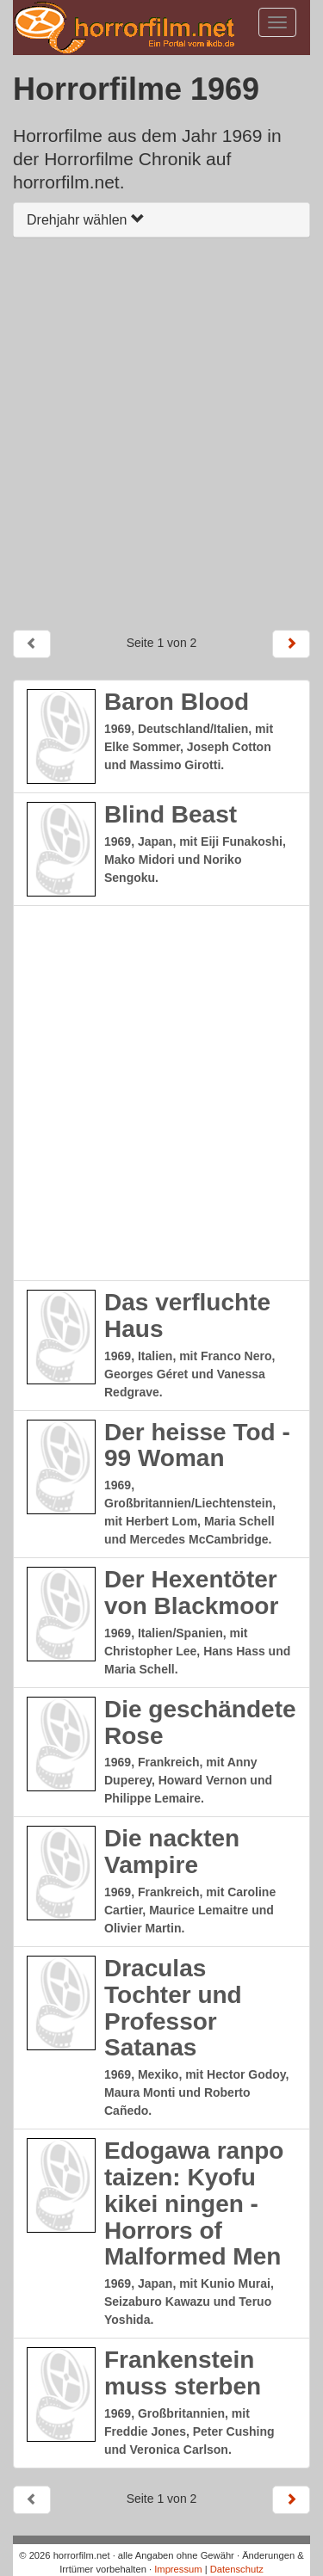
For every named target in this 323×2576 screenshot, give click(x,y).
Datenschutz (237, 2569)
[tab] (161, 220)
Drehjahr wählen (86, 220)
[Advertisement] (161, 433)
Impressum (178, 2569)
